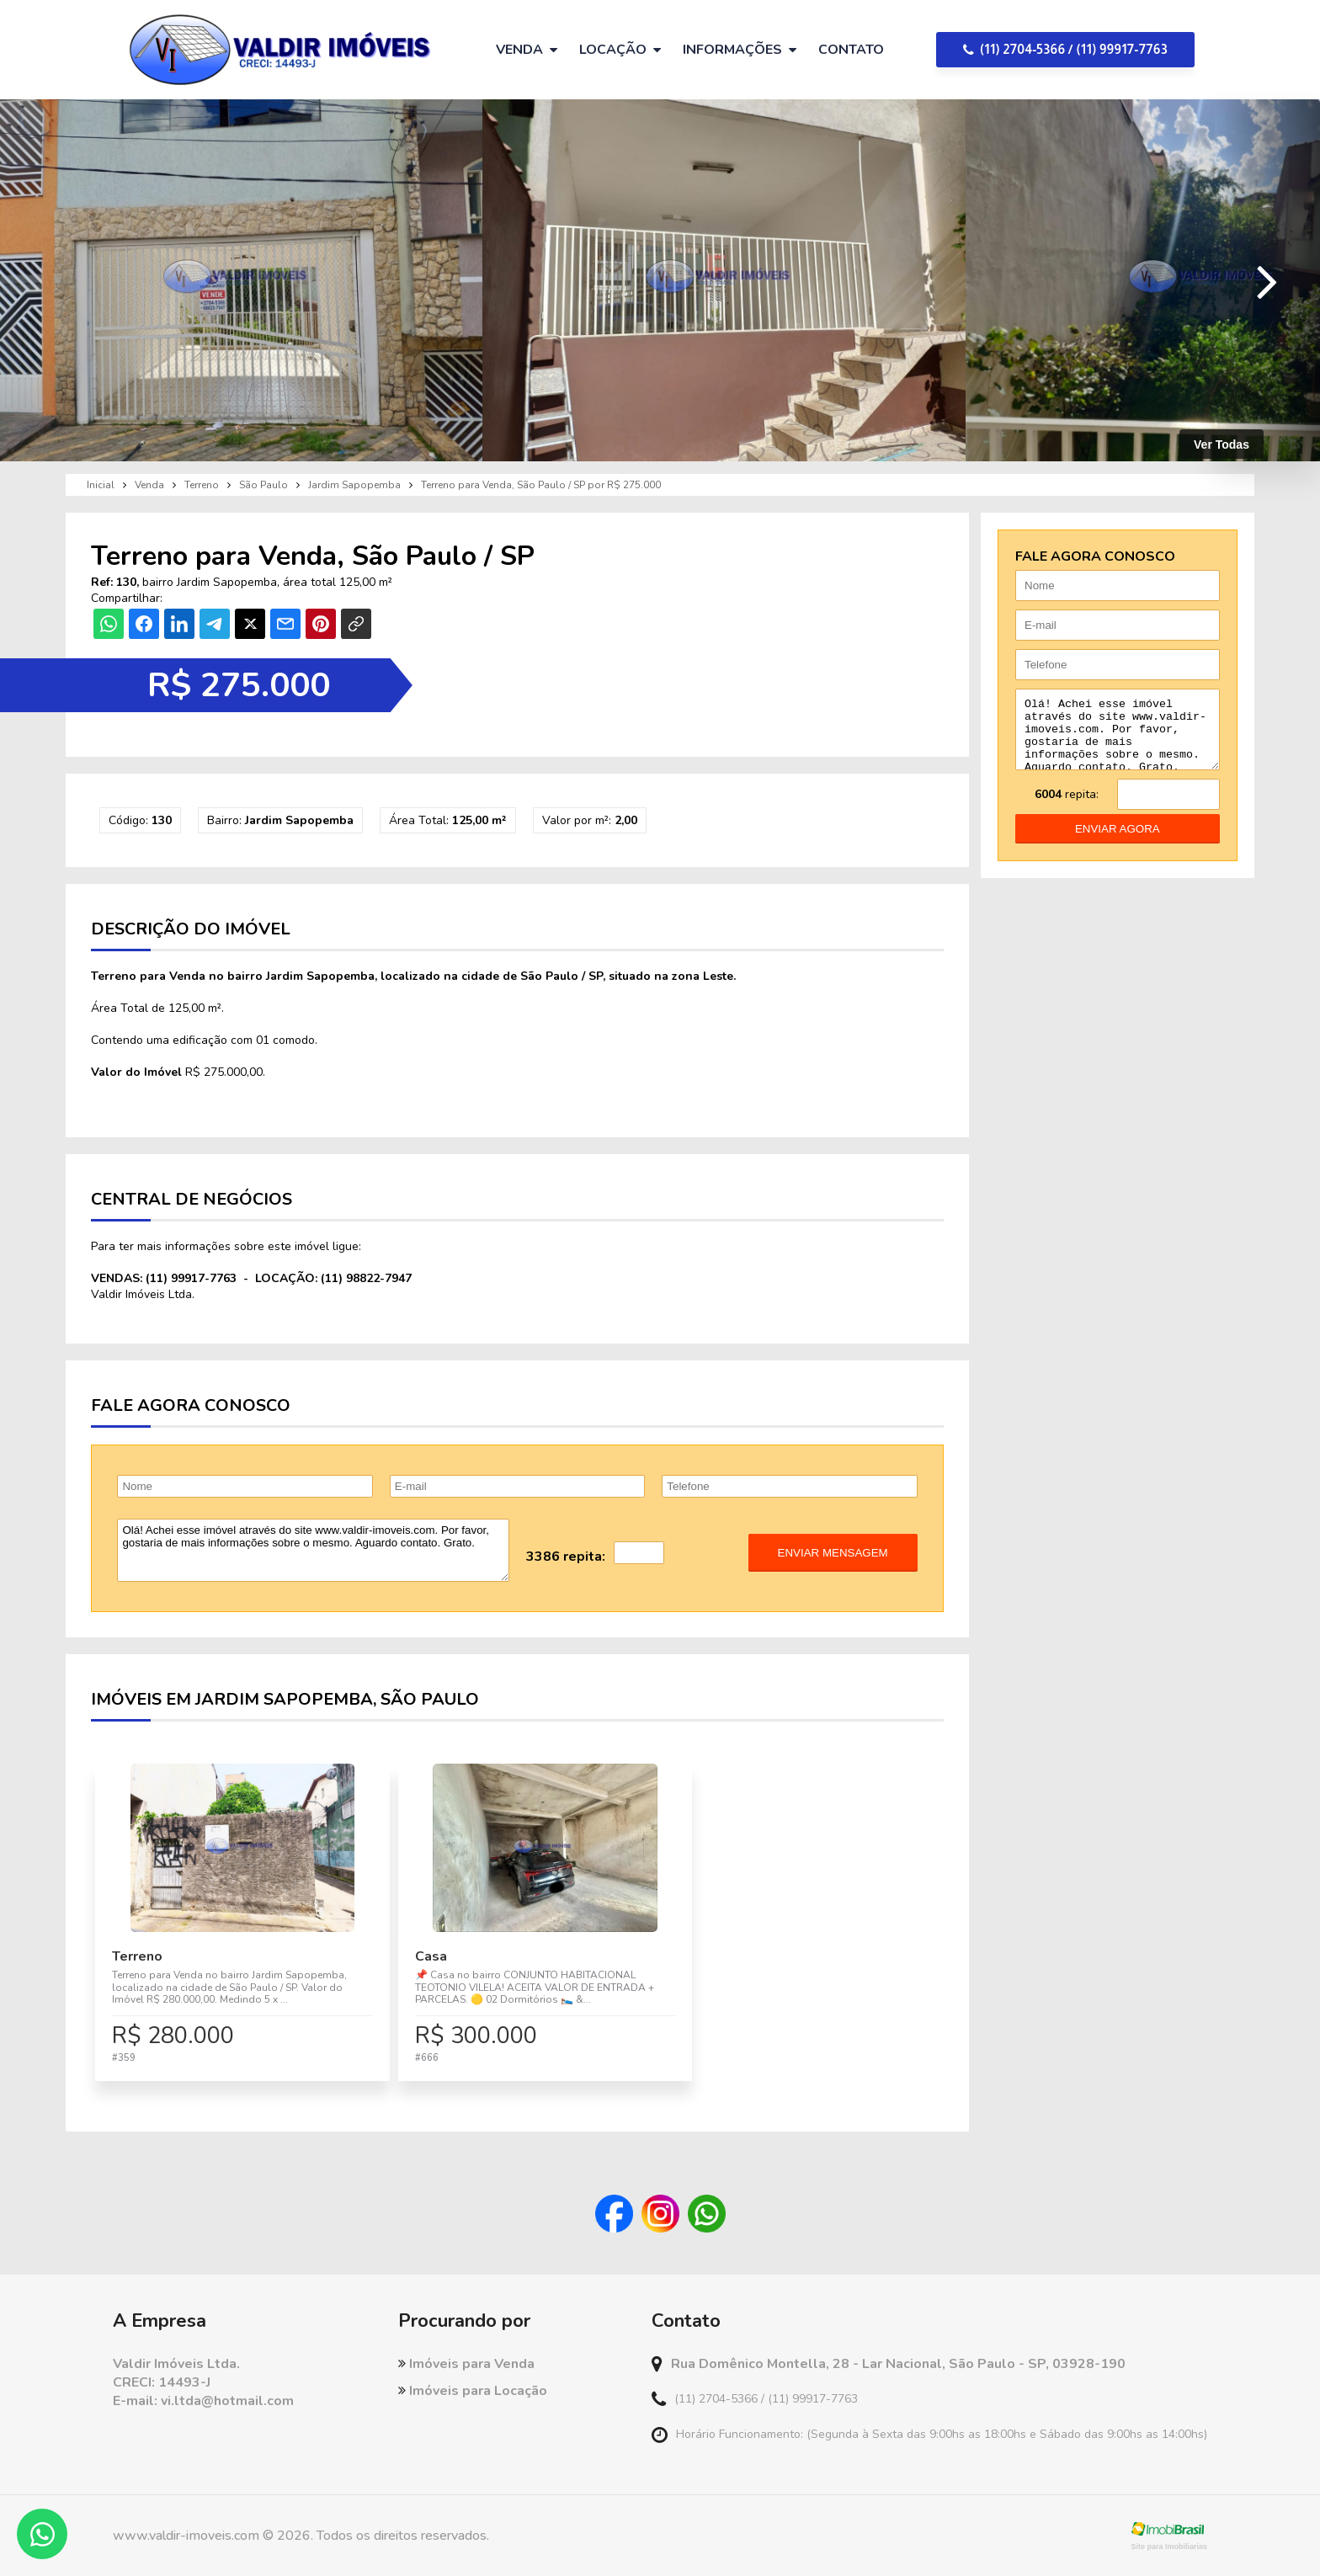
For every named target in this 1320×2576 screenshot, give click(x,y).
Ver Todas (1221, 444)
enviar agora (1117, 841)
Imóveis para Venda (466, 2364)
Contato (851, 49)
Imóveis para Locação (472, 2391)
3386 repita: (565, 1556)
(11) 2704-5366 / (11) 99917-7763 (1065, 49)
